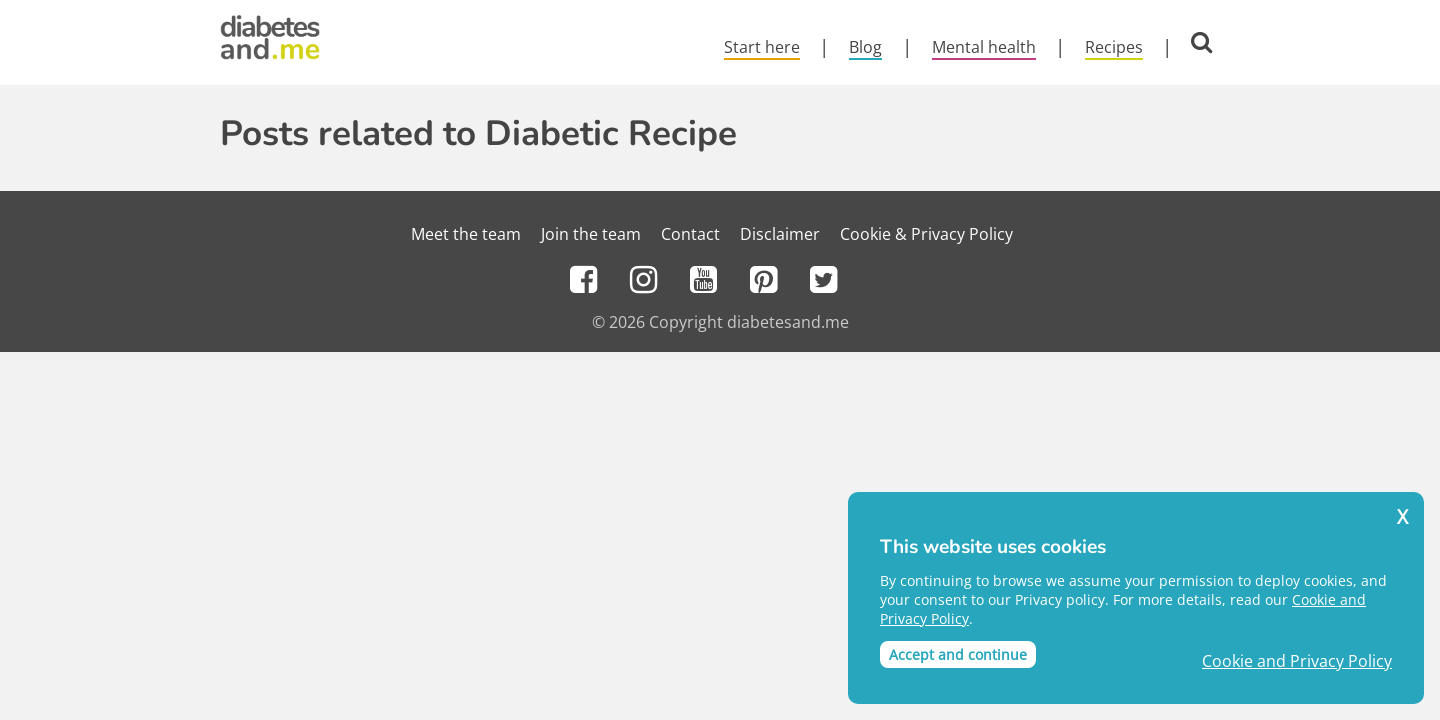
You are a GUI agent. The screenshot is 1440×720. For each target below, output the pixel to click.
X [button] (1402, 517)
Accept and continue (958, 654)
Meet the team (466, 234)
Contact (690, 234)
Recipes (1114, 47)
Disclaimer (780, 234)
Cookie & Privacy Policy (926, 234)
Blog (865, 47)
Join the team (591, 234)
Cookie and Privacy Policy (1297, 661)
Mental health (984, 47)
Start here (762, 47)
